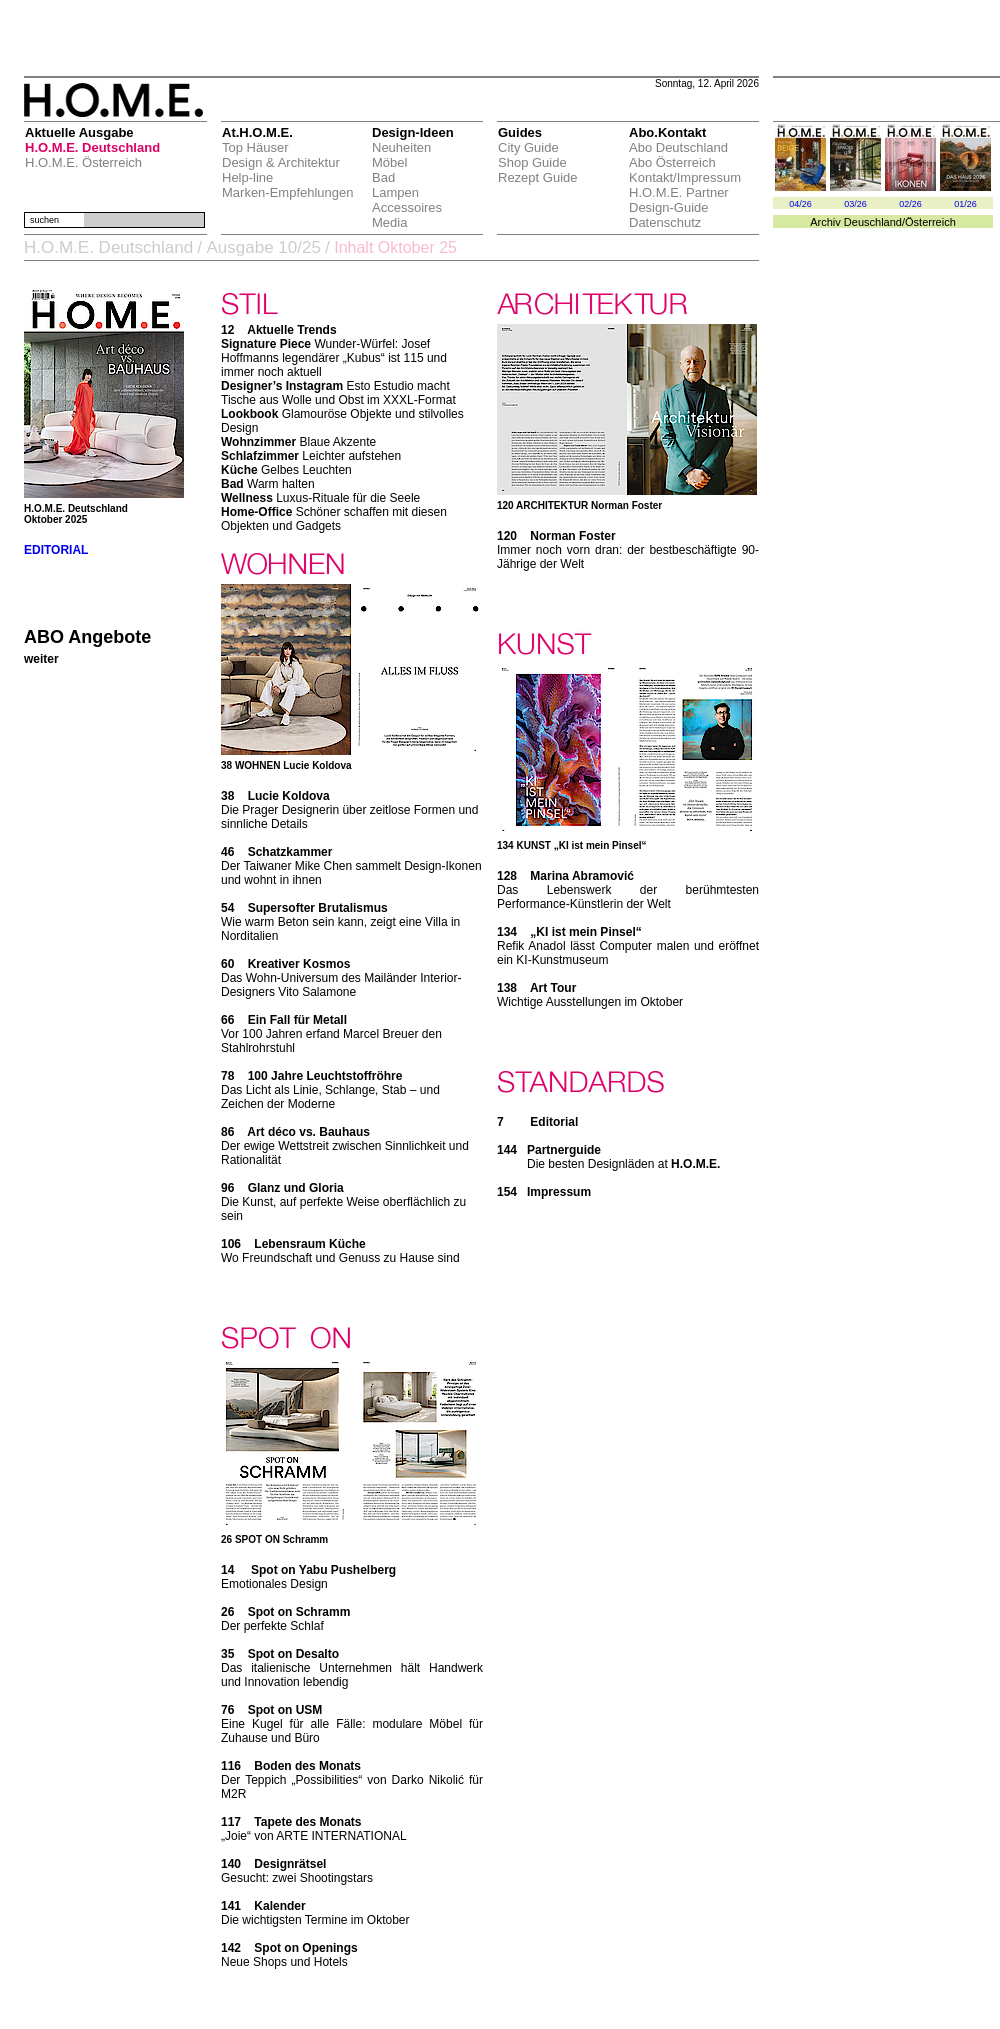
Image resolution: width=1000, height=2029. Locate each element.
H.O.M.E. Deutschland (92, 147)
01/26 (965, 204)
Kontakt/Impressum (685, 177)
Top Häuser (255, 147)
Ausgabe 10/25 (263, 247)
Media (389, 222)
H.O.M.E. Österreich (83, 162)
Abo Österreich (672, 162)
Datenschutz (665, 222)
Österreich (930, 222)
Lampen (395, 192)
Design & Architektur (281, 162)
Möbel (389, 162)
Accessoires (407, 207)
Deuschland (873, 222)
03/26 (855, 204)
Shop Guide (532, 162)
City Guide (528, 147)
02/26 (910, 204)
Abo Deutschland (678, 147)
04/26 (800, 204)
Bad (383, 177)
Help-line (247, 177)
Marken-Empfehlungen (288, 192)
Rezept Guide (538, 177)
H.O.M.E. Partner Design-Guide (679, 200)
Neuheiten (401, 147)
